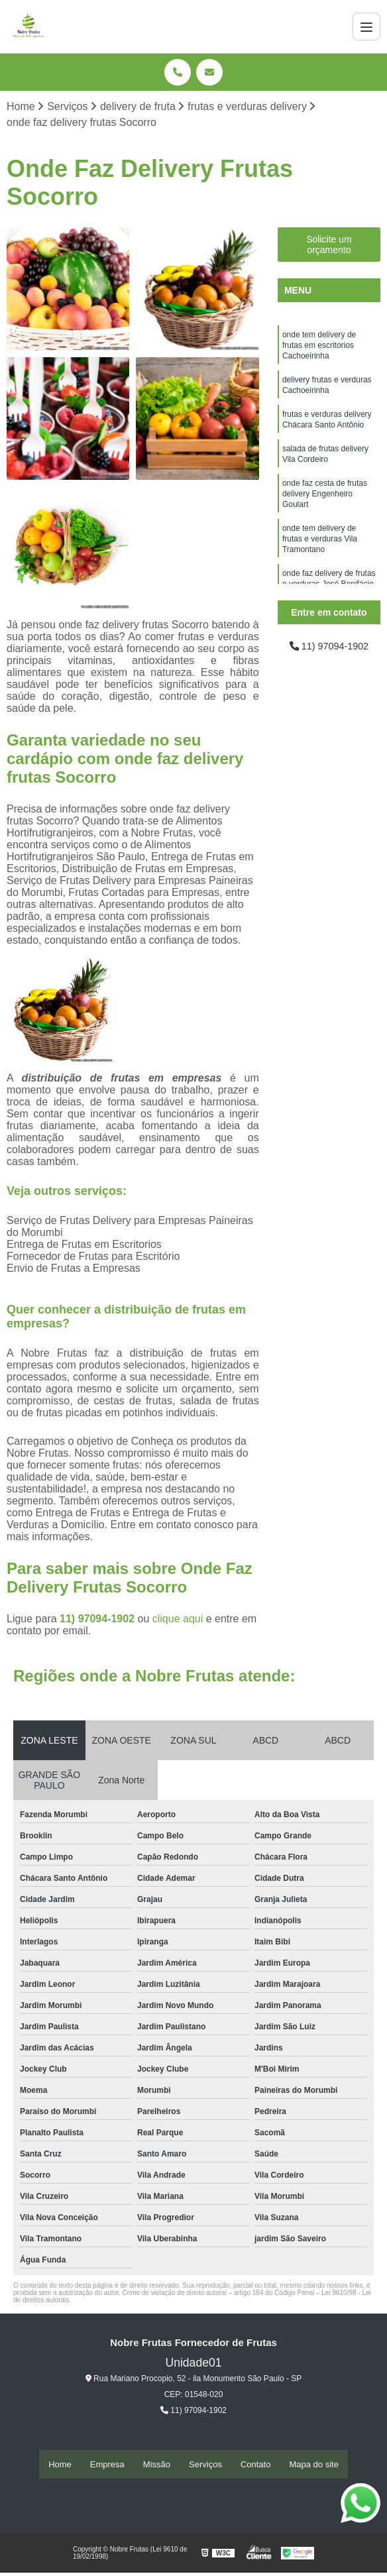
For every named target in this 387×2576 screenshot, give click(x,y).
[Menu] (366, 26)
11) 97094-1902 (98, 1620)
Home (60, 2465)
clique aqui (177, 1620)
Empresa (107, 2465)
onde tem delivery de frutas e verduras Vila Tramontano (319, 558)
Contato (256, 2465)
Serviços (205, 2465)
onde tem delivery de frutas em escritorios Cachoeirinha (319, 348)
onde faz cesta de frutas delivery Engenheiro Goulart (324, 509)
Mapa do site (313, 2465)
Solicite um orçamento (328, 245)
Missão (156, 2465)
